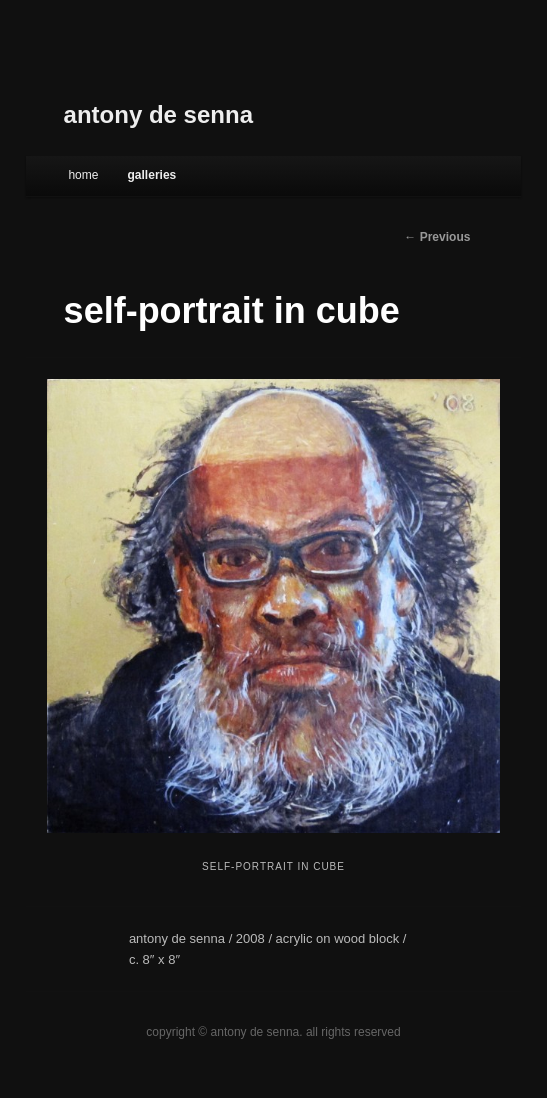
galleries (152, 175)
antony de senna (158, 114)
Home (83, 175)
